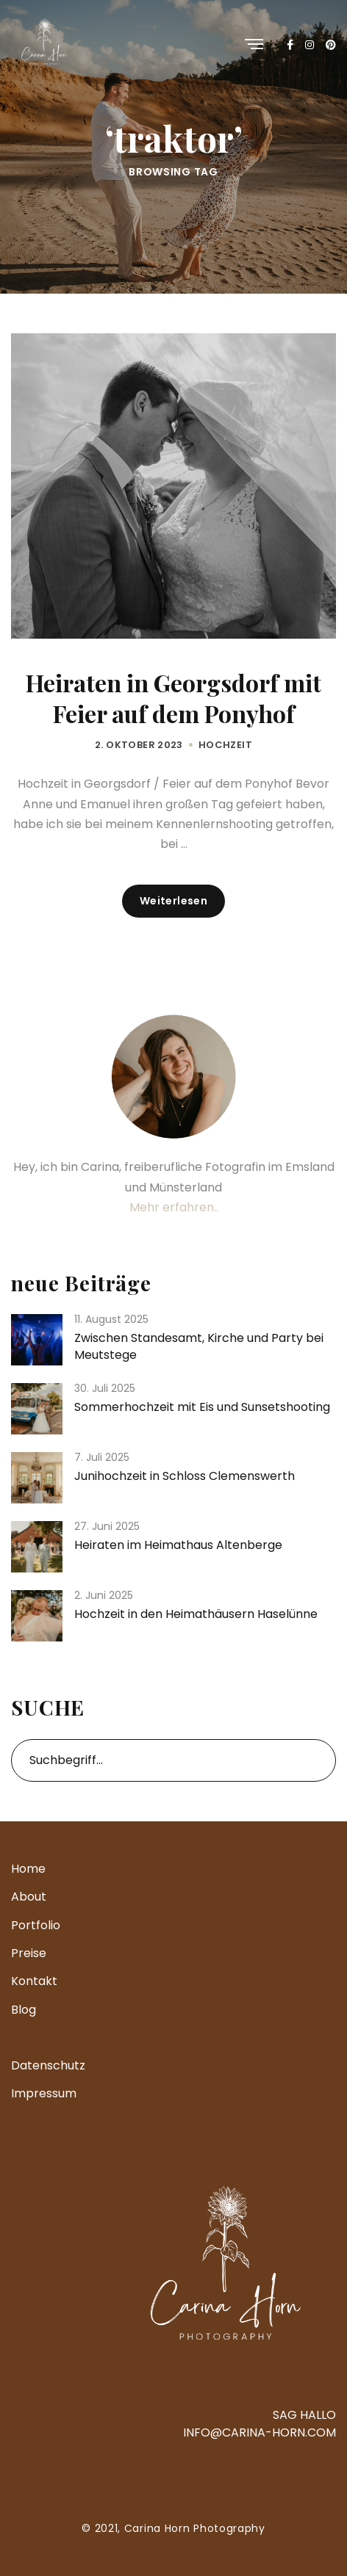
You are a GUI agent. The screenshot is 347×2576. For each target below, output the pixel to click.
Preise (28, 1953)
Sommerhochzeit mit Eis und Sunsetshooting (202, 1406)
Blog (23, 2009)
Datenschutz (48, 2065)
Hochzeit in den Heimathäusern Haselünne (196, 1614)
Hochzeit (225, 745)
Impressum (43, 2093)
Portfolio (35, 1925)
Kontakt (34, 1981)
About (28, 1896)
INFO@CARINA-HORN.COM (259, 2432)
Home (28, 1868)
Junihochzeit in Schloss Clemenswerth (184, 1475)
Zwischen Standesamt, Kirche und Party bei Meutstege (198, 1346)
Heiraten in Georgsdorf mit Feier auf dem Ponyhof (173, 697)
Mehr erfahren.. (173, 1207)
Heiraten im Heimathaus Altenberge (178, 1544)
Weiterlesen (174, 900)
